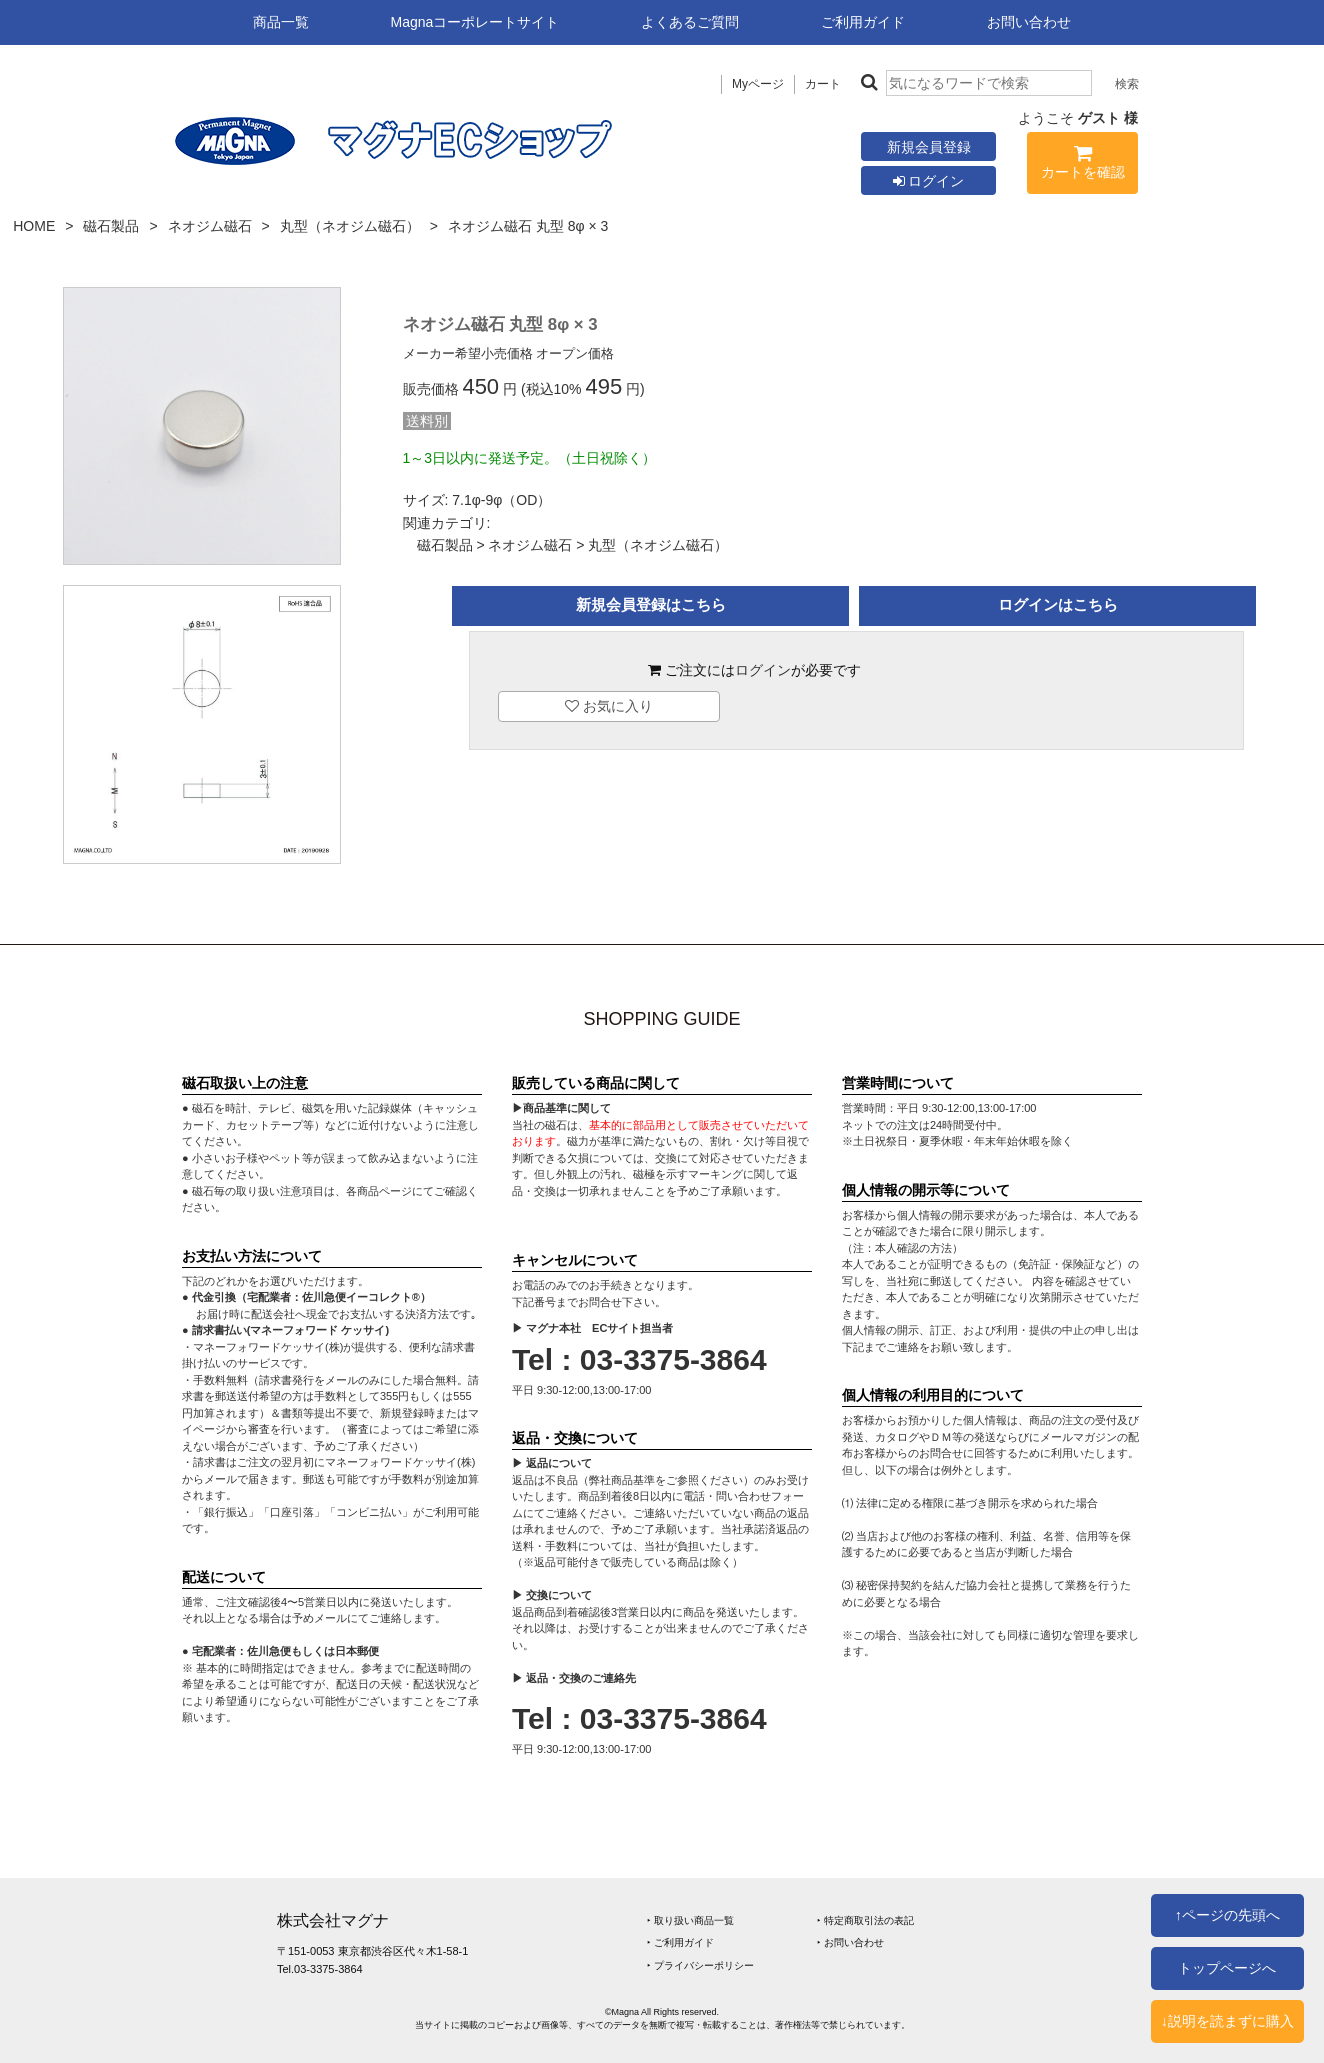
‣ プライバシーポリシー (700, 1965)
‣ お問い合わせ (850, 1942)
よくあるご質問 (690, 22)
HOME (34, 226)
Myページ (758, 84)
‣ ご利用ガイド (680, 1942)
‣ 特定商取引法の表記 (865, 1920)
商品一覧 (281, 22)
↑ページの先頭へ (1227, 1915)
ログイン (929, 181)
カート (823, 84)
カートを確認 (1082, 165)
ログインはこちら (1058, 604)
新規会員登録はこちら (651, 604)
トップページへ (1227, 1968)
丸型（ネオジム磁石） (350, 226)
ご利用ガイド (863, 22)
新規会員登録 (929, 147)
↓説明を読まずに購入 (1227, 2021)
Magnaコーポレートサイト (475, 22)
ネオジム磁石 (210, 226)
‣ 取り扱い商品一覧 (690, 1920)
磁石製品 (111, 226)
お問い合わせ (1029, 22)
